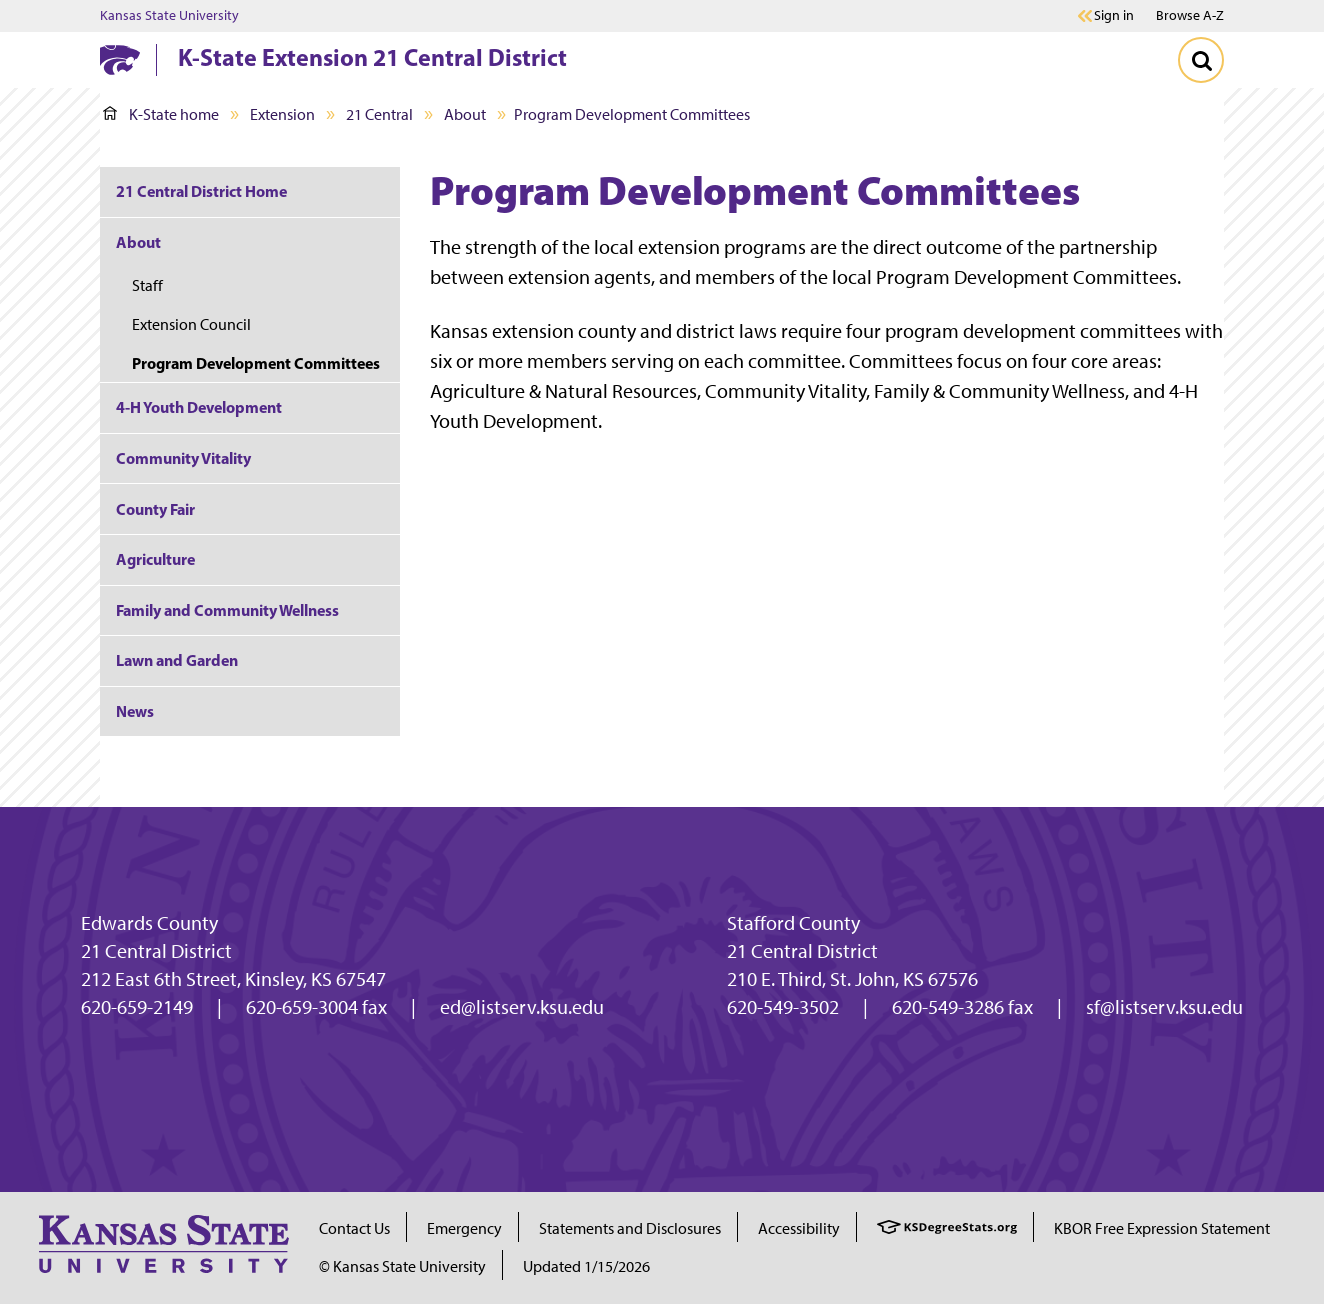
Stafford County (793, 923)
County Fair (155, 509)
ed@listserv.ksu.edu (522, 1007)
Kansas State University (169, 16)
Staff (147, 285)
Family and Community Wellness (227, 610)
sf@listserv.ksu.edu (1164, 1007)
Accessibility (799, 1228)
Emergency (464, 1228)
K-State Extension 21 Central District (372, 57)
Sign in (1114, 16)
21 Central (379, 114)
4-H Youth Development (199, 407)
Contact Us (354, 1228)
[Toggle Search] (1201, 60)
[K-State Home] (120, 59)
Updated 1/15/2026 (586, 1266)
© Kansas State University (402, 1266)
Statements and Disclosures (630, 1228)
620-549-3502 (783, 1007)
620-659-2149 (137, 1007)
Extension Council (191, 324)
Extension (282, 114)
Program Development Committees (256, 363)
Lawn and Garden (177, 660)
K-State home (161, 114)
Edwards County (149, 923)
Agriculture (155, 559)
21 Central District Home (201, 191)
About (465, 114)
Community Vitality (183, 458)
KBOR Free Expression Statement (1162, 1228)
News (135, 711)
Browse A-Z (1190, 15)
